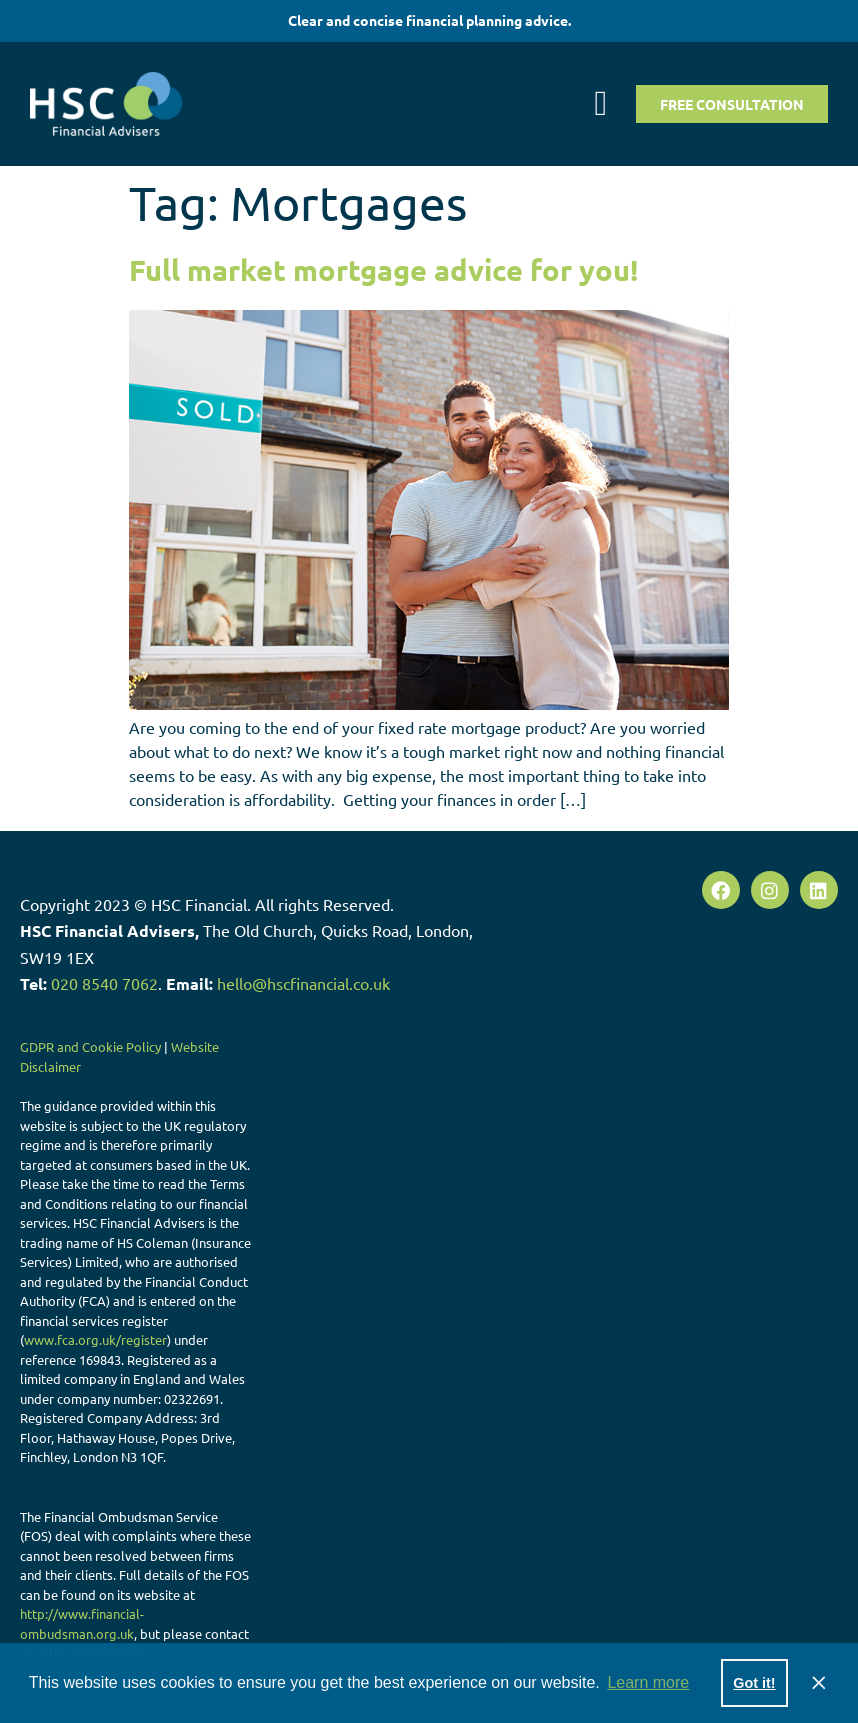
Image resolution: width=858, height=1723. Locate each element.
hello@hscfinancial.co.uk (303, 983)
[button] (601, 103)
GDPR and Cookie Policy (90, 1046)
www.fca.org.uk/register (95, 1339)
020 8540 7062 (104, 983)
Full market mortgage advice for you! (383, 270)
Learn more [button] (648, 1682)
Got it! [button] (754, 1683)
